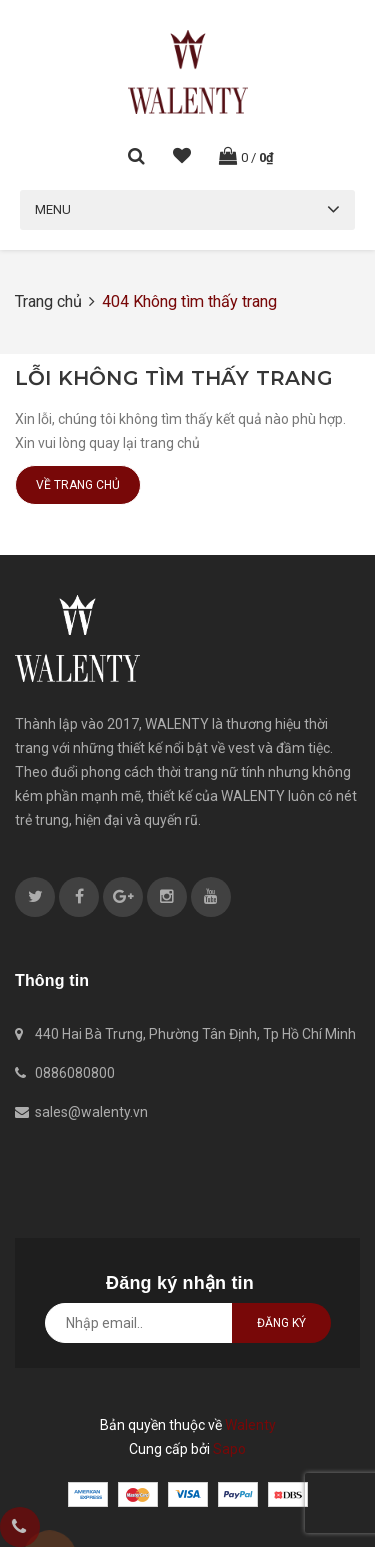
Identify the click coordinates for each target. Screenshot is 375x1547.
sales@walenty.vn (91, 1112)
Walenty (250, 1425)
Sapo (229, 1449)
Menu (53, 209)
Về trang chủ (78, 485)
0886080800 (75, 1073)
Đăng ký (281, 1323)
